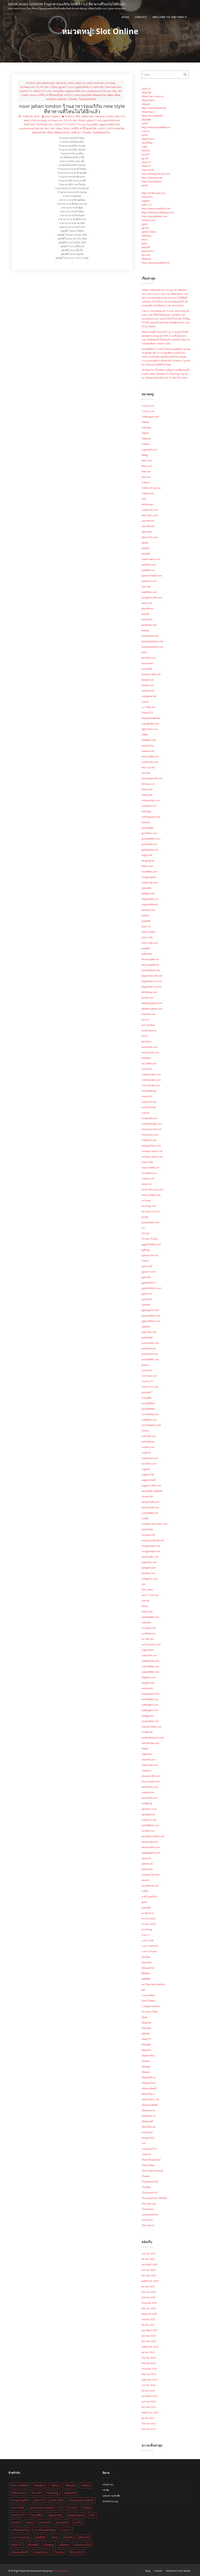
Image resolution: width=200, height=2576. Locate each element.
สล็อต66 (146, 104)
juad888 (146, 948)
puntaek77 (147, 1392)
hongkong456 (149, 877)
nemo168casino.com (152, 1189)
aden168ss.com (150, 515)
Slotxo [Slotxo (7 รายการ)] (31, 2521)
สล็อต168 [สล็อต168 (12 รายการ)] (81, 2535)
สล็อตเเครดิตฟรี (149, 2104)
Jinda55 (145, 915)
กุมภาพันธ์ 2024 (149, 2396)
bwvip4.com (148, 679)
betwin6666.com (150, 635)
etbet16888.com (150, 756)
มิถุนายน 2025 (149, 2308)
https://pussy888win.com (154, 216)
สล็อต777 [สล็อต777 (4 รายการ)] (19, 2541)
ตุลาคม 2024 (148, 2352)
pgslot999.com (111, 120)
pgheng (145, 1249)
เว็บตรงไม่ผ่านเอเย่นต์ (152, 2170)
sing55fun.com (149, 1562)
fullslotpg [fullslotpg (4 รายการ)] (52, 2494)
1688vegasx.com (150, 416)
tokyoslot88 (148, 169)
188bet (145, 433)
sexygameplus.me (151, 1545)
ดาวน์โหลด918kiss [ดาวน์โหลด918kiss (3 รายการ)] (46, 2528)
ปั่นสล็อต (146, 1956)
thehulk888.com (150, 1699)
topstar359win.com (152, 1726)
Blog (125, 17)
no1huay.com (27, 87)
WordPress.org (114, 2500)
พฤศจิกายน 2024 (150, 2346)
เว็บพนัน (72, 99)
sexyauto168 (148, 1534)
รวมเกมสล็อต (148, 1995)
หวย (144, 2143)
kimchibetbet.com (151, 970)
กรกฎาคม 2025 (149, 2302)
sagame (146, 200)
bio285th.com (149, 657)
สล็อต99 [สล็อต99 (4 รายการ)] (66, 2535)
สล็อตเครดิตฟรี (149, 2088)
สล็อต (110, 95)
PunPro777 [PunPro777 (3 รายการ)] (21, 2514)
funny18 (146, 150)
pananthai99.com (151, 1222)
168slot (145, 422)
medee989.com (150, 1118)
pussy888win (148, 1408)
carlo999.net (148, 690)
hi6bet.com (147, 866)
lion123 (145, 1019)
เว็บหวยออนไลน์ (150, 2192)
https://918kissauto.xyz (153, 193)
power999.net (149, 1348)
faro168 (146, 254)
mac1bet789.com (151, 1085)
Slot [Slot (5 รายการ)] (89, 2514)
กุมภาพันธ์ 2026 (149, 2264)
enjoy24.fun (148, 745)
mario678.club (149, 1101)
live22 (145, 239)
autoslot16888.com (152, 575)
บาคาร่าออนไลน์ (82, 95)
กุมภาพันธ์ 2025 (149, 2330)
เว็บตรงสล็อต (148, 2165)
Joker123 (81, 82)
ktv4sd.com (147, 997)
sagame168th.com (75, 91)
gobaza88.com (149, 844)
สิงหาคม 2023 (149, 2428)
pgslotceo (147, 1293)
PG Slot (44, 87)
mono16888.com (150, 1167)
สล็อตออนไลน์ (61, 132)
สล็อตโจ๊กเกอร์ (149, 2126)
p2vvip (145, 1216)
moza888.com (149, 1173)
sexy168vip (147, 1529)
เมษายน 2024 (148, 2385)
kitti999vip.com (149, 992)
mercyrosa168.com (152, 1129)
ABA (38, 82)
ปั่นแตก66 (146, 1962)
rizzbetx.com (148, 1447)
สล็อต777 (146, 165)
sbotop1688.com (150, 1501)
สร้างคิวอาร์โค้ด (150, 2011)
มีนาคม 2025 (148, 2324)
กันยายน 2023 (149, 2423)
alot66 (145, 542)
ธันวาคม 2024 (149, 2341)
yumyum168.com (151, 1874)
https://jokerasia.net (152, 177)
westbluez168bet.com (153, 1836)
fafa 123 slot (148, 767)
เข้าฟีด (110, 2489)
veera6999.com (150, 1797)
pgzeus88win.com (151, 1315)
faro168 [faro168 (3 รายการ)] (37, 2494)
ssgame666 (148, 1649)
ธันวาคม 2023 (149, 2407)
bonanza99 (147, 663)
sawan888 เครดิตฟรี (152, 1490)
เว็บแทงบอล (147, 2209)
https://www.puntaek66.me (156, 262)
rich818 (145, 1430)
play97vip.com (149, 1332)
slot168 (145, 1600)
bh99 (144, 652)
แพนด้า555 (147, 2219)
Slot (114, 91)
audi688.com (148, 570)
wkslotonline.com (151, 1847)
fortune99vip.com (151, 800)
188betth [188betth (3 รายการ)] (68, 2487)
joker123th (147, 937)
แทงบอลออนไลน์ (150, 2214)
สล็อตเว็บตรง (148, 100)
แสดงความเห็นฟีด (115, 2494)
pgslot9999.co (83, 87)
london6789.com (150, 1052)
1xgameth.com (149, 449)
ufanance (146, 1770)
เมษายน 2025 (148, 2319)
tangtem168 (148, 1682)
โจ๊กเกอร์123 (148, 2225)
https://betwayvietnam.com (156, 173)
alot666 (145, 548)
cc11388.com (148, 707)
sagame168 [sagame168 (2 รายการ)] (54, 2514)
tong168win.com (150, 1721)
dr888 (145, 734)
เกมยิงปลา (61, 99)
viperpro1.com (149, 1808)
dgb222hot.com (150, 729)
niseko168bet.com (151, 1195)
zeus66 (145, 1880)
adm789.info (148, 520)
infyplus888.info (150, 904)
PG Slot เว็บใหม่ (150, 1238)
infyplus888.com (150, 899)
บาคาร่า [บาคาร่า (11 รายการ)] (65, 2528)
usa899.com (148, 1792)
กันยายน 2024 (149, 2357)
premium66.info (150, 1353)
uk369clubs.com (150, 1786)
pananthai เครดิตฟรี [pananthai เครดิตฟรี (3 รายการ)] (42, 2508)
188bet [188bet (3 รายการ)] (54, 2487)
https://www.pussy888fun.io (156, 127)
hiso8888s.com (149, 871)
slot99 (145, 123)
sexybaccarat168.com (99, 91)
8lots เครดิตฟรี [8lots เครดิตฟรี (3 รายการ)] (22, 2487)
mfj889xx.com (149, 1140)
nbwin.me (147, 1184)
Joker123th (30, 120)
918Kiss (30, 82)
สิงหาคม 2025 (149, 2297)
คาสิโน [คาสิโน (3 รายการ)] (75, 2521)
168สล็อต (146, 427)
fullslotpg (146, 235)
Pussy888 (58, 91)
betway (145, 630)
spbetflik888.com (150, 1617)
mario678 (147, 1096)
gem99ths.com (149, 833)
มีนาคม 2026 (148, 2259)
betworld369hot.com (152, 641)
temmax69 (147, 1688)
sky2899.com (148, 1573)
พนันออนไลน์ (99, 95)
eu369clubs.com (150, 761)
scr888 (145, 1518)
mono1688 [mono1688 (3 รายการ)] (20, 2508)
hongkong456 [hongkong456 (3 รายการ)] (22, 2501)
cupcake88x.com (150, 723)
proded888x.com (150, 1359)
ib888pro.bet (148, 893)
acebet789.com (150, 509)
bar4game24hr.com (152, 597)
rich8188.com (149, 1436)
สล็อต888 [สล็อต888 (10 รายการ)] (35, 2541)
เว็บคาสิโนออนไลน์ (151, 2159)
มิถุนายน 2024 (149, 2374)
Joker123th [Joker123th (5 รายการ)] (57, 2501)
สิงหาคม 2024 (149, 2363)
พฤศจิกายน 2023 (150, 2412)
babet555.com (149, 581)
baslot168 (147, 603)
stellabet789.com (150, 1660)
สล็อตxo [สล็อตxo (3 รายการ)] (63, 2541)
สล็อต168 (146, 92)
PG (37, 87)
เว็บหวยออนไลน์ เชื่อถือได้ (154, 2198)
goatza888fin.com (151, 838)
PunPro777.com (42, 91)
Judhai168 (147, 953)
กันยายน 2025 (149, 2291)
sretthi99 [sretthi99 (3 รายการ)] (45, 2521)
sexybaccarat (148, 220)
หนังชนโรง (147, 196)
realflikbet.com (149, 1419)
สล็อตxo (146, 2072)
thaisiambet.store (151, 1693)
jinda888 (146, 920)
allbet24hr (147, 531)
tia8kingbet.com (150, 1704)
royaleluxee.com (150, 1458)
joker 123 (146, 204)
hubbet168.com (150, 882)
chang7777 (147, 712)
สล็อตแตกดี (147, 2121)
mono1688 (147, 1162)
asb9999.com (149, 564)
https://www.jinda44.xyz (154, 107)
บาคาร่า (68, 95)
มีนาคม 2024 (148, 2390)
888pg (145, 455)
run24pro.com (149, 1463)
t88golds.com (149, 1677)
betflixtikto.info (149, 624)
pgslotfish (147, 1299)
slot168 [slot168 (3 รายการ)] (19, 2521)
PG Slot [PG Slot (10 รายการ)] (70, 2508)
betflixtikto (147, 619)
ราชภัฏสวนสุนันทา (151, 2006)
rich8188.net (148, 1441)
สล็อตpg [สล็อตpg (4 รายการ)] (49, 2541)
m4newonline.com (151, 1074)
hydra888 (146, 888)
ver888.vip (147, 1803)
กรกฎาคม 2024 (149, 2368)
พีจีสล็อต (146, 1973)
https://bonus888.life (152, 115)
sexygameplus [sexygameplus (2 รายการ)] (73, 2514)
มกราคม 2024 (149, 2401)
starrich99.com (149, 1655)
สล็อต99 (146, 2061)
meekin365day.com (152, 1123)
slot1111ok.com (150, 1595)
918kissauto (148, 493)
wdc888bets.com (150, 1825)
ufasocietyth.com (151, 1781)
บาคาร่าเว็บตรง (149, 1951)
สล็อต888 (146, 119)
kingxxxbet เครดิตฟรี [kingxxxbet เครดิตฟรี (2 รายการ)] (79, 2501)
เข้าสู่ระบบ (111, 2484)
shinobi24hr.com (150, 1556)
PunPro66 (97, 87)
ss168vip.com (149, 1628)
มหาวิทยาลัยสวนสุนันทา (154, 1984)
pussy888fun (148, 1403)
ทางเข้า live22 (149, 1918)
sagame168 (148, 1474)
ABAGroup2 (48, 82)
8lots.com (147, 460)
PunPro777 (26, 91)
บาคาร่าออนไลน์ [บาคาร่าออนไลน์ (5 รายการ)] (23, 2535)
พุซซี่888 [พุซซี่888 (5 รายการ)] (41, 2535)
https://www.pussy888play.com (158, 212)
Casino (70, 82)
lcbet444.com (149, 1014)
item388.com (148, 909)
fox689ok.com (149, 805)
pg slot (145, 158)
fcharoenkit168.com (152, 778)
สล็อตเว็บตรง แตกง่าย (152, 96)
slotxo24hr (147, 1611)
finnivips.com (148, 783)
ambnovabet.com (151, 559)
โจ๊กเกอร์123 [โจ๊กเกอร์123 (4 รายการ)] (73, 2548)
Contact (141, 17)
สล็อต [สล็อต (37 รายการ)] (54, 2535)
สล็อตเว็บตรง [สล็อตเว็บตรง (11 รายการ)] (42, 2548)
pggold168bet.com (151, 1244)
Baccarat (61, 82)
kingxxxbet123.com (152, 981)
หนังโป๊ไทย (147, 142)
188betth (146, 438)
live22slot (146, 1041)
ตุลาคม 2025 (148, 2286)
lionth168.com (149, 1030)
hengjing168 (148, 860)
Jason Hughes (52, 116)
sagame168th (149, 1480)
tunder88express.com (153, 1737)
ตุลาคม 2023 (148, 2417)
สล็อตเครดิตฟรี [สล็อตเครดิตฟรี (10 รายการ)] (22, 2548)
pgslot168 (147, 1266)
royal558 (146, 1452)
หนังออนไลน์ (148, 2137)
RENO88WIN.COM (151, 1425)
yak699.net (147, 1863)
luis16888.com (149, 1063)
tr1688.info (147, 1732)
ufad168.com (148, 1759)
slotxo (145, 135)
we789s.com (148, 1830)
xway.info (146, 1858)
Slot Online (56, 128)
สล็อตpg (146, 2066)
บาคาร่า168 (147, 1940)
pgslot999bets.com (152, 1288)
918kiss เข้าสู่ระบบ (151, 487)
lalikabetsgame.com (152, 1003)
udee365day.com (150, 1743)
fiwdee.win (147, 789)
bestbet (145, 614)
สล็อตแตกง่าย (148, 2110)
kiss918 (145, 154)
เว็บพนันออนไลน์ (87, 99)
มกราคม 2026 (149, 2269)
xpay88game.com (151, 1852)
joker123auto (149, 931)
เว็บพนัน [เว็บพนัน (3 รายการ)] (58, 2548)
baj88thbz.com (149, 592)
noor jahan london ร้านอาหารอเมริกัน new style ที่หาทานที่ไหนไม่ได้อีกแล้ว (67, 4)
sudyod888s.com (150, 1666)
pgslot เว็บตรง (149, 231)
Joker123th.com (95, 82)
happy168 (147, 855)
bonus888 (147, 668)
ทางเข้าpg (147, 1929)
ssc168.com (148, 1638)
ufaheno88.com (150, 1765)
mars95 (145, 1112)
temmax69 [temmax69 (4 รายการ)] (61, 2521)
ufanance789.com (151, 1776)
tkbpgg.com (148, 1715)
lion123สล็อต (148, 1025)
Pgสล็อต (146, 1326)
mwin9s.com (148, 1178)
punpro (145, 1364)
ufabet (145, 1748)
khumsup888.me (150, 959)
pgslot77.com (66, 87)
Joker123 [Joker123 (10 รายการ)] (40, 2501)
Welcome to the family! (170, 17)
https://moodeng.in (151, 181)
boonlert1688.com (151, 674)
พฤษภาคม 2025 (149, 2313)
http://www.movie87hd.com (156, 208)
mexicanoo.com (150, 1134)
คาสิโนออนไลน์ (55, 95)
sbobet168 (147, 1496)
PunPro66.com (113, 87)
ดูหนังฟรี (146, 247)
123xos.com (148, 405)
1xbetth (145, 444)
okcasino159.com (151, 1211)
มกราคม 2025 (149, 2335)
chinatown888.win (151, 718)
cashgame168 (149, 696)
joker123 (146, 88)
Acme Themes (60, 2570)
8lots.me (146, 471)
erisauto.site (148, 751)
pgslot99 (146, 1277)
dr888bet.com (149, 740)
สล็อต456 (146, 258)
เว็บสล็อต (146, 2187)
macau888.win (149, 1090)
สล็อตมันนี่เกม (148, 2077)
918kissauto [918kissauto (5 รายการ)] (21, 2494)
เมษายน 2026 (148, 2253)
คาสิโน (41, 95)
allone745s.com (150, 537)
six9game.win (149, 1567)
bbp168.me (147, 608)
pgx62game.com (150, 1310)
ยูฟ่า (144, 1989)
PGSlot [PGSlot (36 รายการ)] (83, 2508)
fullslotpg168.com (151, 816)
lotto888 (146, 1057)
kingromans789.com (152, 975)
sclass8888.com (150, 1512)
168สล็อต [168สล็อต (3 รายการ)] (40, 2487)
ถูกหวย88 (146, 1907)
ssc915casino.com (151, 1644)
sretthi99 (146, 1622)
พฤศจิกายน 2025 (150, 2280)
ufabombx (147, 1754)
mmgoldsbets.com (151, 1145)
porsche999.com (150, 1343)
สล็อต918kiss (148, 2055)
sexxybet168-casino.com (154, 1523)
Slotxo (33, 95)
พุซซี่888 (146, 1978)
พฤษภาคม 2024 (149, 2379)
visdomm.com (149, 1819)
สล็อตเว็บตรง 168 (150, 2099)
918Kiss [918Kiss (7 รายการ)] (83, 2487)
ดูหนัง (144, 243)
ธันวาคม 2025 (149, 2275)
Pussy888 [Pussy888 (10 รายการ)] (37, 2514)
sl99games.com (150, 1578)
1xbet (144, 146)
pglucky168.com (150, 1255)
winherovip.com (150, 1841)
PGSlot (53, 87)
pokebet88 (147, 1337)
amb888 (146, 553)
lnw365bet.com (150, 1047)
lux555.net (147, 1068)
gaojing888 (147, 827)
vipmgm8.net (148, 1814)
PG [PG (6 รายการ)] (59, 2508)
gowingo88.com (150, 849)
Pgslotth (146, 1304)
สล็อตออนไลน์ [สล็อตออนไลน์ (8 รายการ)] (80, 2541)
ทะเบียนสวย (147, 1913)
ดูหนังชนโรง (148, 251)
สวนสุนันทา (147, 2132)
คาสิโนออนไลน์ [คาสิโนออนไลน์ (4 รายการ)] (23, 2528)
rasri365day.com (150, 1414)
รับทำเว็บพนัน (148, 2000)
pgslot (145, 185)
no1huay (110, 82)
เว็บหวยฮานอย (149, 2203)
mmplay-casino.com (152, 1151)
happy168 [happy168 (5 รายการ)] (68, 2494)
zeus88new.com (150, 1885)
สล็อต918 (146, 2050)
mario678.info (149, 1107)
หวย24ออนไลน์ (149, 2148)
